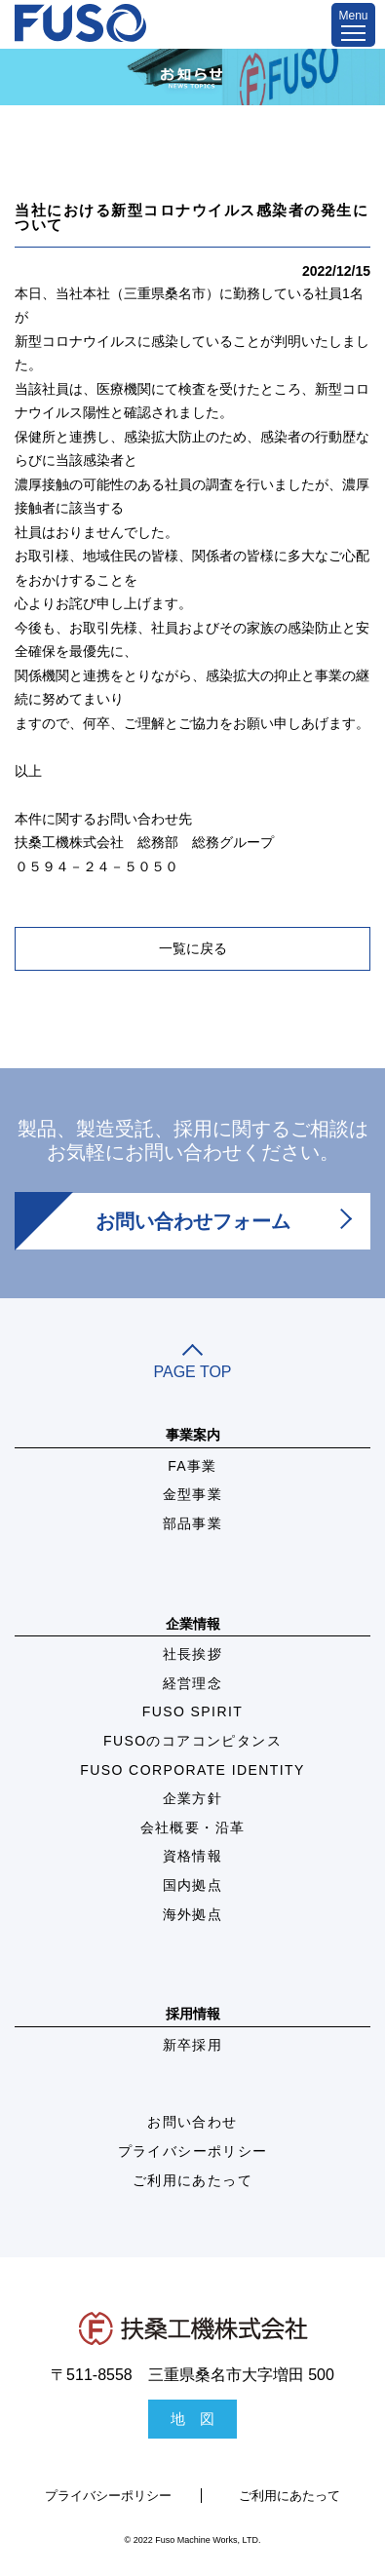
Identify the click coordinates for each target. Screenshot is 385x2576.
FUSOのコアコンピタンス (192, 1741)
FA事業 (192, 1466)
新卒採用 (193, 2045)
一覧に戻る (193, 948)
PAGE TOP (192, 1363)
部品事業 (193, 1523)
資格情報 (193, 1856)
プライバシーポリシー (193, 2151)
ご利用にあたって (192, 2180)
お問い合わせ (192, 2122)
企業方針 (193, 1798)
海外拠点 (193, 1914)
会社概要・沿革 (193, 1827)
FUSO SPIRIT (192, 1711)
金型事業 (193, 1494)
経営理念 (193, 1683)
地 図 (192, 2418)
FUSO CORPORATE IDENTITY (192, 1770)
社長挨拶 (193, 1654)
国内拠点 (193, 1885)
